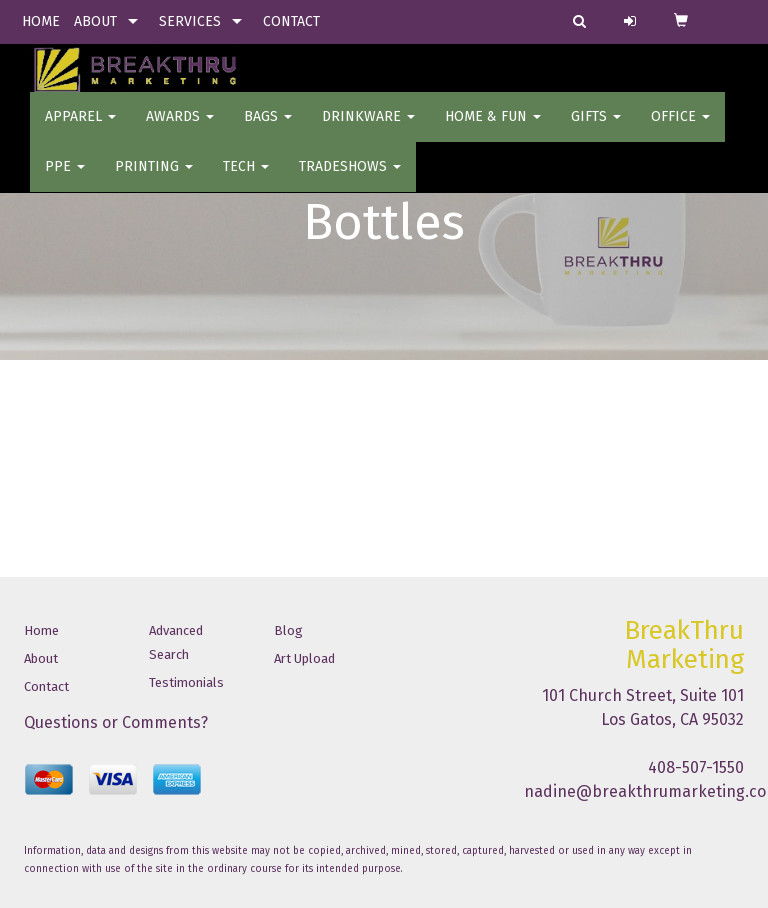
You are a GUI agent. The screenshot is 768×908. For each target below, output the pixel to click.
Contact (46, 686)
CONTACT (291, 21)
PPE (65, 179)
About (41, 658)
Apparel (80, 129)
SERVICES (190, 21)
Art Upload (304, 658)
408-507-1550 (696, 767)
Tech (246, 179)
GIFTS (596, 129)
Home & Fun (493, 129)
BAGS (268, 129)
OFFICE (680, 129)
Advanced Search (176, 642)
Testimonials (186, 682)
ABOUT (95, 21)
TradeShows (350, 179)
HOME (41, 21)
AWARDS (180, 129)
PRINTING (154, 179)
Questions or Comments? (116, 722)
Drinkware (368, 129)
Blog (288, 630)
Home (41, 630)
